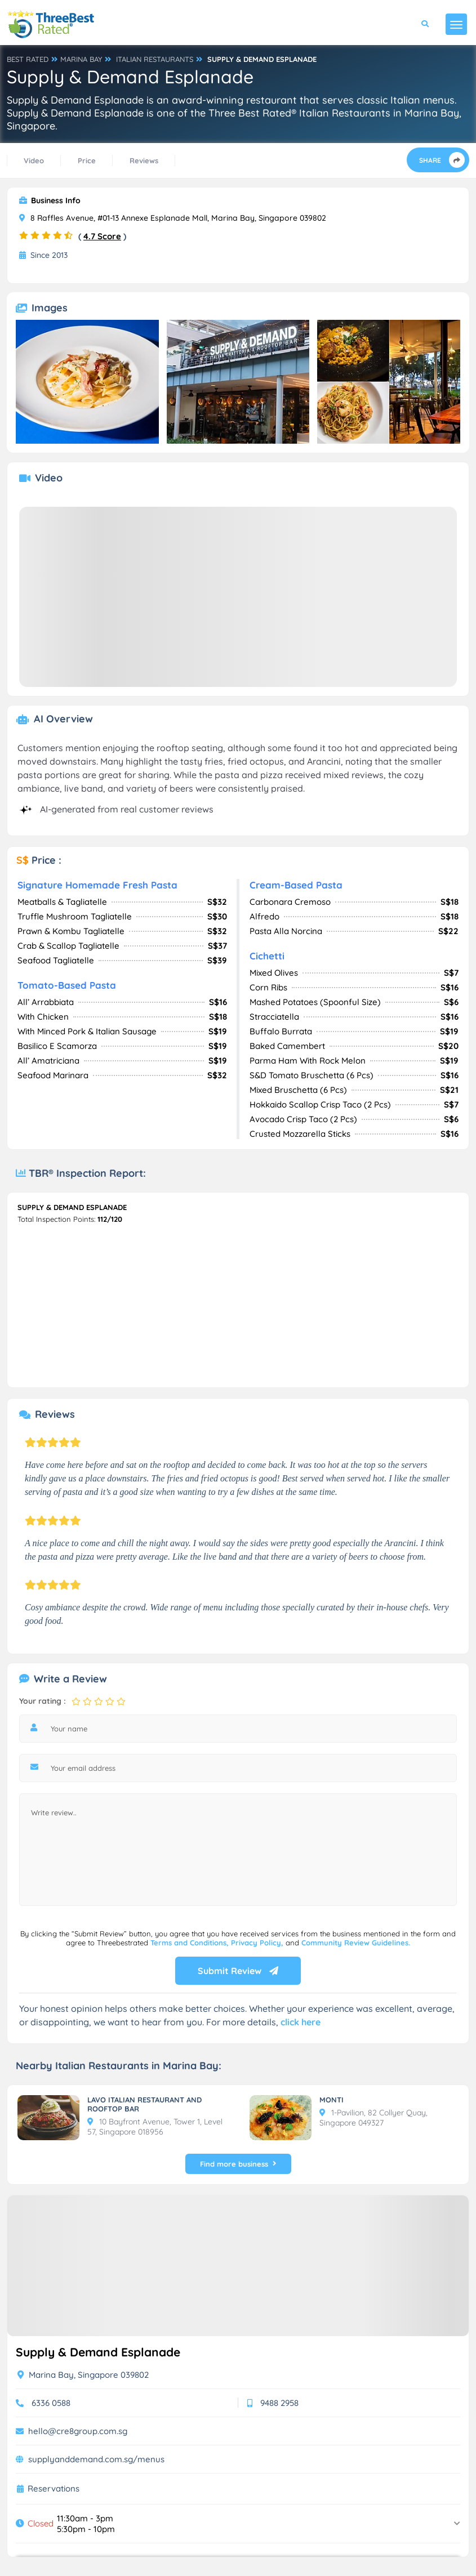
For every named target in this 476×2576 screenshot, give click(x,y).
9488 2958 (279, 2403)
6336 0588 (51, 2403)
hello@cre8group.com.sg (77, 2431)
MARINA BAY (81, 59)
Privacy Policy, (258, 1942)
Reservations (53, 2489)
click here (301, 2022)
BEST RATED (27, 59)
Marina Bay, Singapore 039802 (83, 2374)
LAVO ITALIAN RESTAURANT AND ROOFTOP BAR (144, 2104)
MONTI (331, 2099)
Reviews (144, 160)
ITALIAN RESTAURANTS (154, 59)
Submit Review (238, 1970)
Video (34, 160)
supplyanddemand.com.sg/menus (96, 2459)
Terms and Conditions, (190, 1942)
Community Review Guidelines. (355, 1942)
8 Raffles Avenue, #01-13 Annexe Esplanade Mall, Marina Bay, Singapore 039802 (172, 218)
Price (87, 160)
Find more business (238, 2163)
